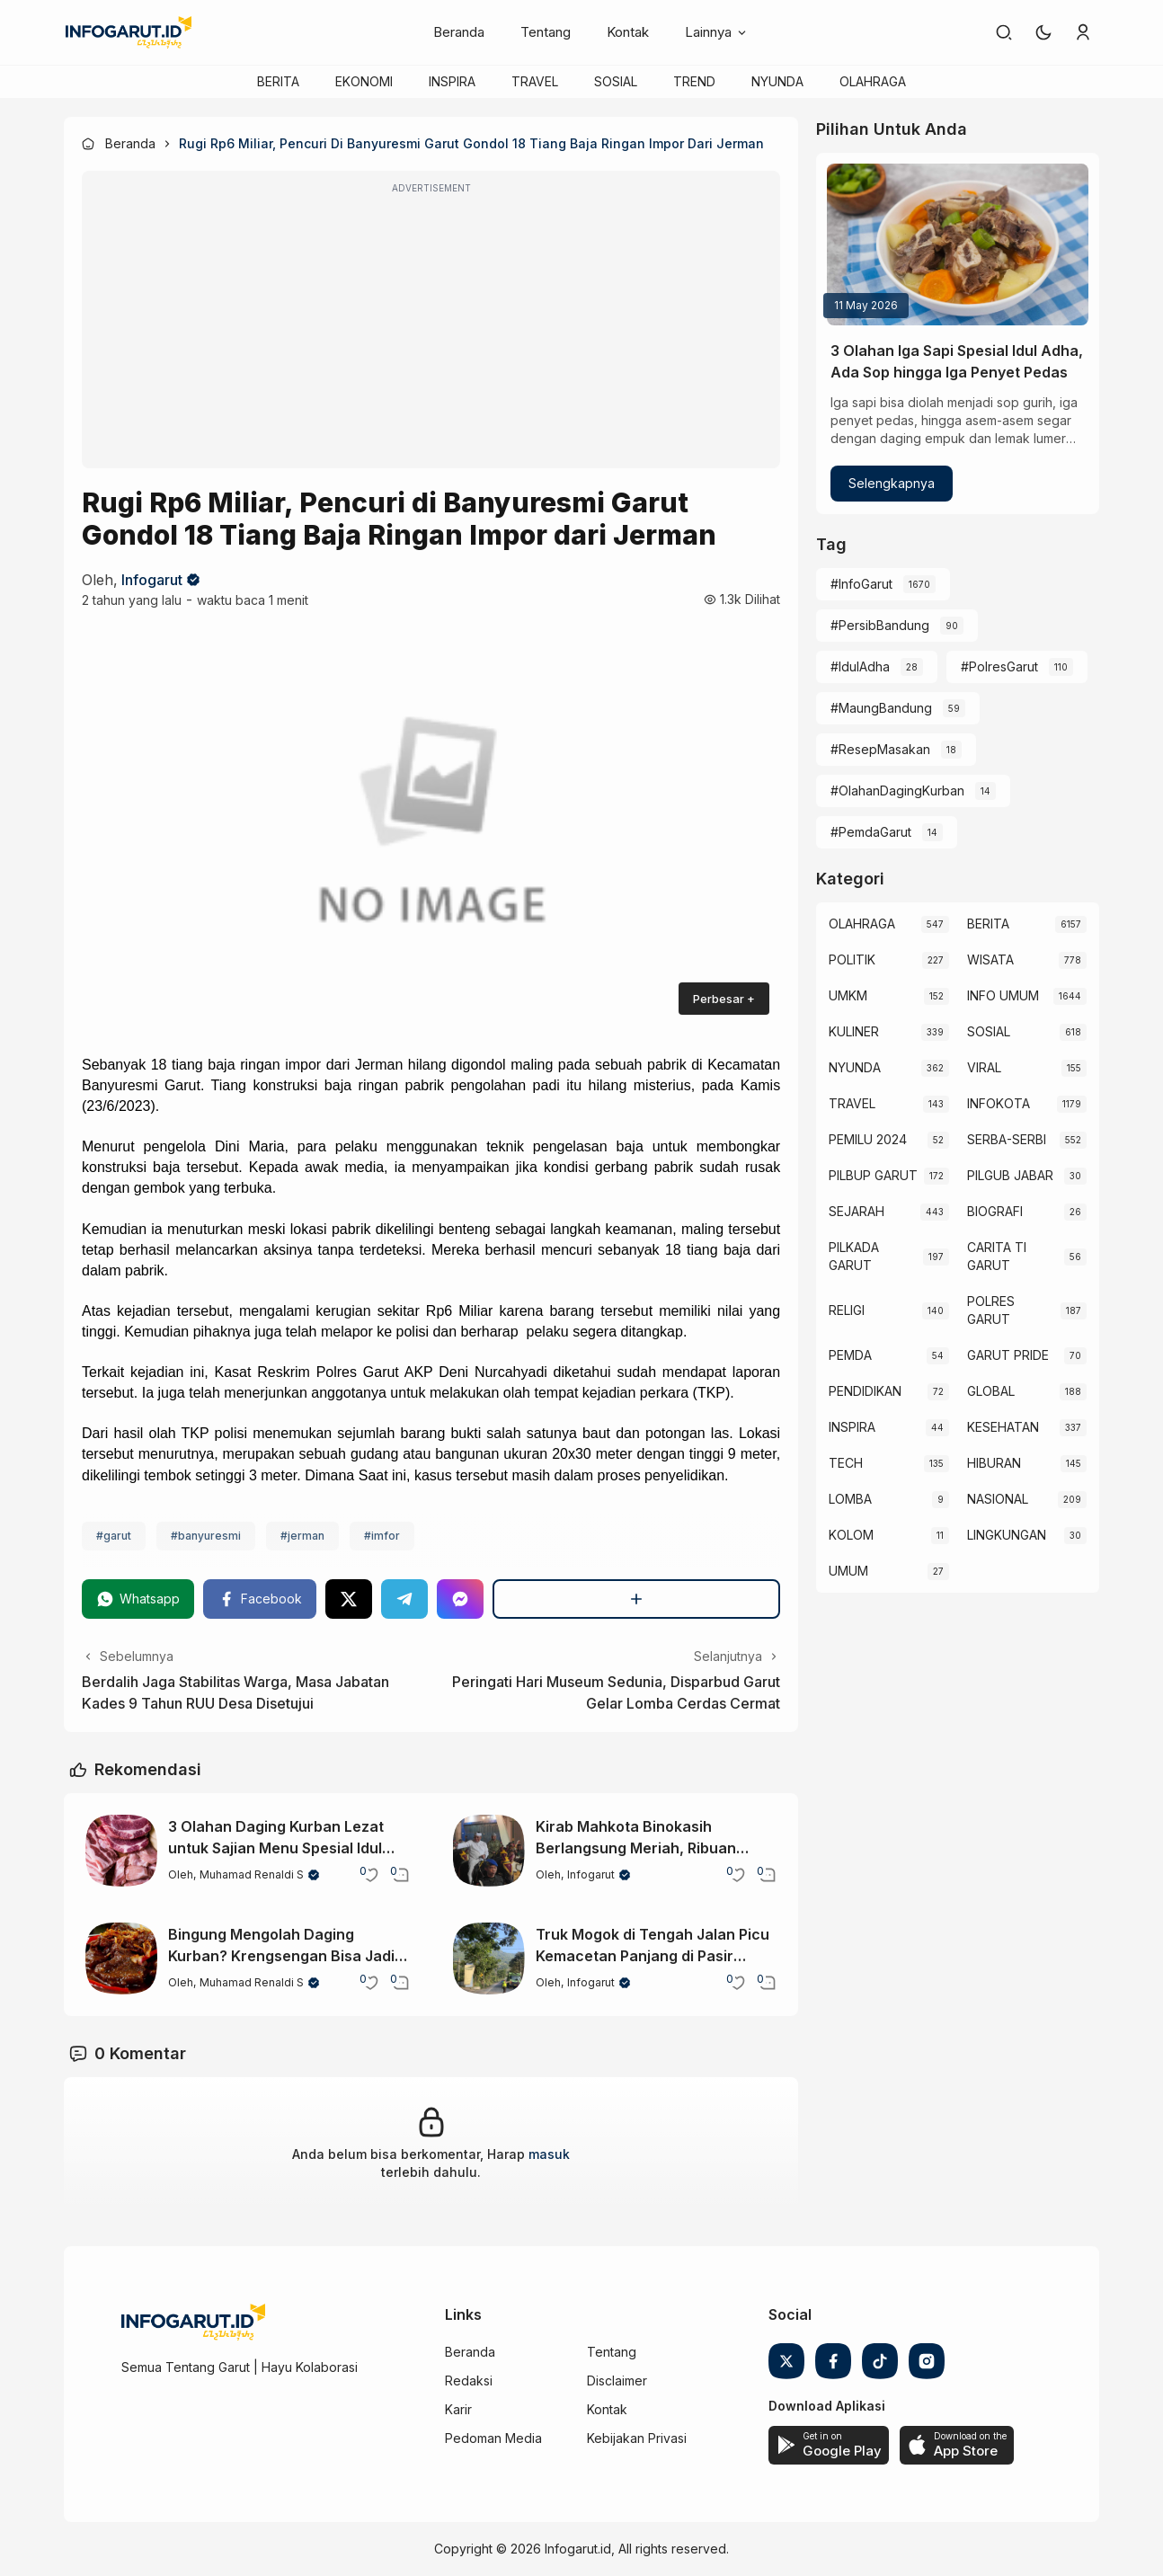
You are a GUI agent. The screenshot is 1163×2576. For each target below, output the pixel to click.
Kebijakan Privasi (637, 2438)
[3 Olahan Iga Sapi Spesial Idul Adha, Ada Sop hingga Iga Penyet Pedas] (957, 244)
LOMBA (850, 1498)
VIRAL (984, 1067)
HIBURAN (994, 1462)
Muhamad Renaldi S (252, 1874)
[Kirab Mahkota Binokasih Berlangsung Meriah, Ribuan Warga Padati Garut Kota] (489, 1851)
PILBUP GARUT (873, 1175)
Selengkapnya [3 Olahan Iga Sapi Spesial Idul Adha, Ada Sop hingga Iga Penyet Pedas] (891, 483)
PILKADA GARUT (854, 1256)
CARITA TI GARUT (996, 1256)
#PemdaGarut (870, 831)
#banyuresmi (206, 1535)
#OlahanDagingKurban (897, 790)
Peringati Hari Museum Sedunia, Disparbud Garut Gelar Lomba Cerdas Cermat (616, 1692)
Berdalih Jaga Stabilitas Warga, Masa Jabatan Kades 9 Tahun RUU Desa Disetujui (235, 1692)
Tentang (545, 31)
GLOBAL (991, 1391)
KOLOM (851, 1534)
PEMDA (850, 1355)
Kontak (628, 31)
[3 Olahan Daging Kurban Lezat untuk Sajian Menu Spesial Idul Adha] (121, 1851)
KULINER (854, 1031)
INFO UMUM (1003, 995)
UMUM (848, 1570)
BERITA (278, 81)
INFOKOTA (998, 1103)
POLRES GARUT (991, 1310)
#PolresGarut (999, 666)
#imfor (382, 1535)
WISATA (990, 959)
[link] (1004, 32)
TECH (846, 1462)
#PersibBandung (879, 625)
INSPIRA (452, 81)
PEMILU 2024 (868, 1139)
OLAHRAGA (872, 81)
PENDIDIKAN (865, 1391)
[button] (1043, 32)
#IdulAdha (860, 666)
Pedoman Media (493, 2438)
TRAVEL (534, 81)
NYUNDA (777, 81)
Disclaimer (617, 2380)
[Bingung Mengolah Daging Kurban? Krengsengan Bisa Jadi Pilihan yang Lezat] (121, 1958)
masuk (549, 2154)
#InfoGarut (861, 583)
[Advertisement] (431, 331)
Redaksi (469, 2380)
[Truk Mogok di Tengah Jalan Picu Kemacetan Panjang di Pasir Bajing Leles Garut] (489, 1958)
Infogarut (151, 580)
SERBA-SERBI (1006, 1139)
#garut (113, 1535)
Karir (458, 2409)
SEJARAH (856, 1211)
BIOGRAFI (995, 1211)
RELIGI (847, 1310)
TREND (694, 81)
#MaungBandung (881, 707)
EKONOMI (364, 81)
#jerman (302, 1535)
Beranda (458, 31)
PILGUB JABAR (1010, 1175)
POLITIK (852, 959)
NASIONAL (997, 1498)
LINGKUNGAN (1006, 1534)
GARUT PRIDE (1008, 1355)
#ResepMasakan (880, 749)
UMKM (848, 995)
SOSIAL (615, 81)
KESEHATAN (1003, 1427)
